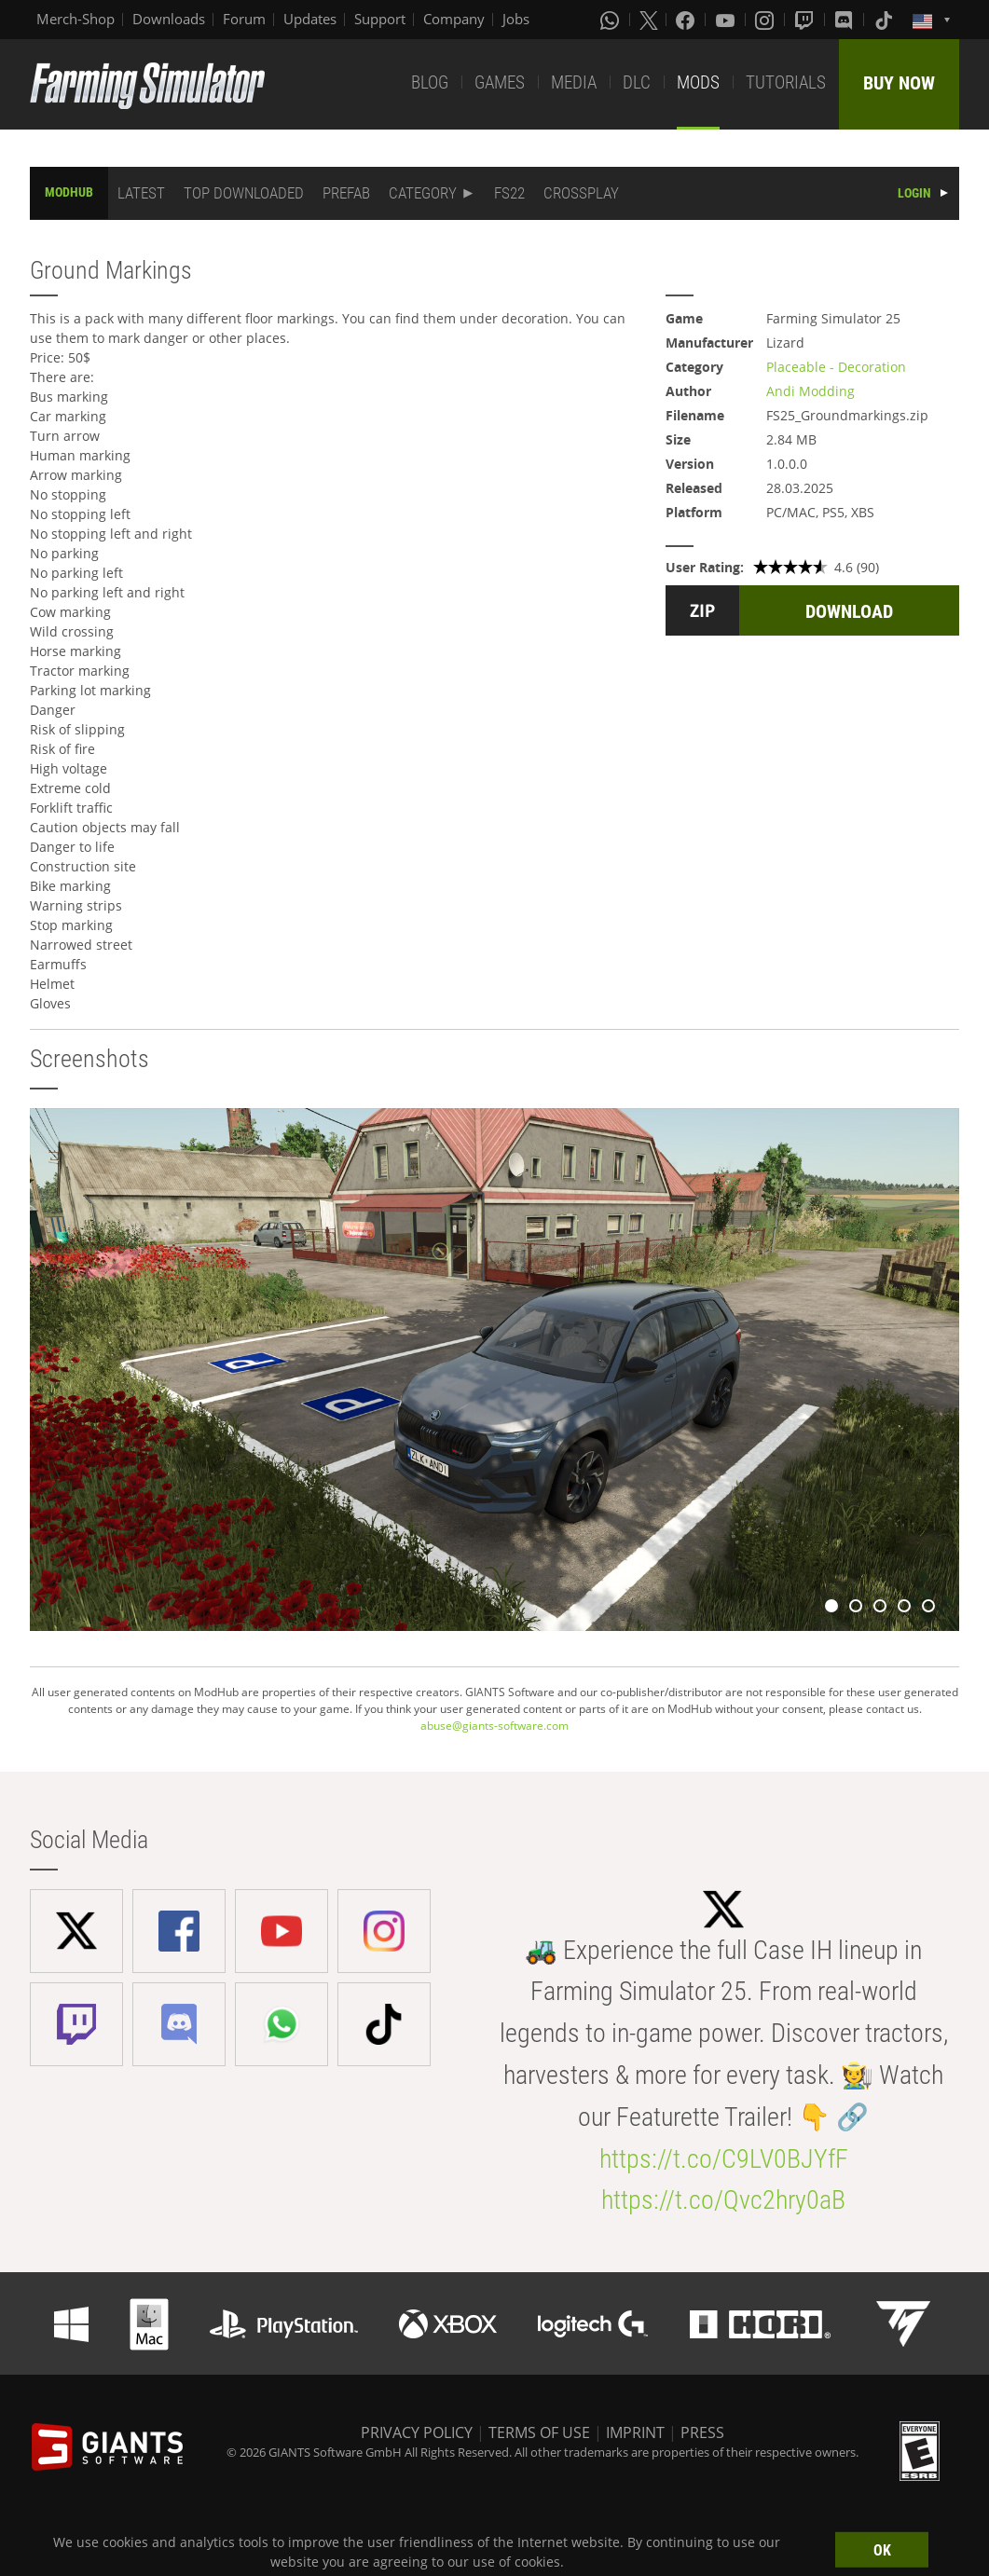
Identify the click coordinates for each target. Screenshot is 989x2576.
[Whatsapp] (611, 19)
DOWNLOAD (849, 611)
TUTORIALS (786, 82)
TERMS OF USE (539, 2432)
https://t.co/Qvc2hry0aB (723, 2200)
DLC (637, 82)
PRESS (702, 2432)
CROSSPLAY (581, 193)
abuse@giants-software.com (494, 1725)
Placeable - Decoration (836, 367)
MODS (698, 82)
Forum (244, 18)
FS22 (509, 193)
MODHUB (69, 192)
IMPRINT (635, 2432)
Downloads (168, 18)
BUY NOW (899, 83)
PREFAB (346, 193)
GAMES (499, 82)
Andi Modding (810, 391)
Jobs (515, 18)
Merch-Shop (75, 18)
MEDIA (574, 82)
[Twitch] (806, 19)
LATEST (141, 193)
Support (379, 18)
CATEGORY (423, 193)
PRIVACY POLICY (417, 2432)
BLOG (429, 82)
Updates (310, 18)
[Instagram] (766, 19)
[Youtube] (727, 19)
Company (454, 18)
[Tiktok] (885, 19)
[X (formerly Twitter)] (648, 19)
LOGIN (914, 192)
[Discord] (845, 19)
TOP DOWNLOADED (244, 193)
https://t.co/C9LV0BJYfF (723, 2159)
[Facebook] (687, 19)
